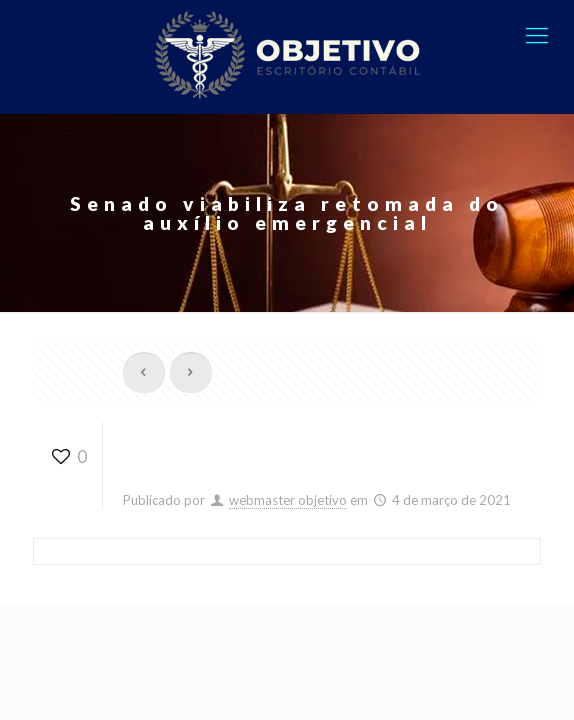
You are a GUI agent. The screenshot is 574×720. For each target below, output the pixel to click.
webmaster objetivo (288, 500)
